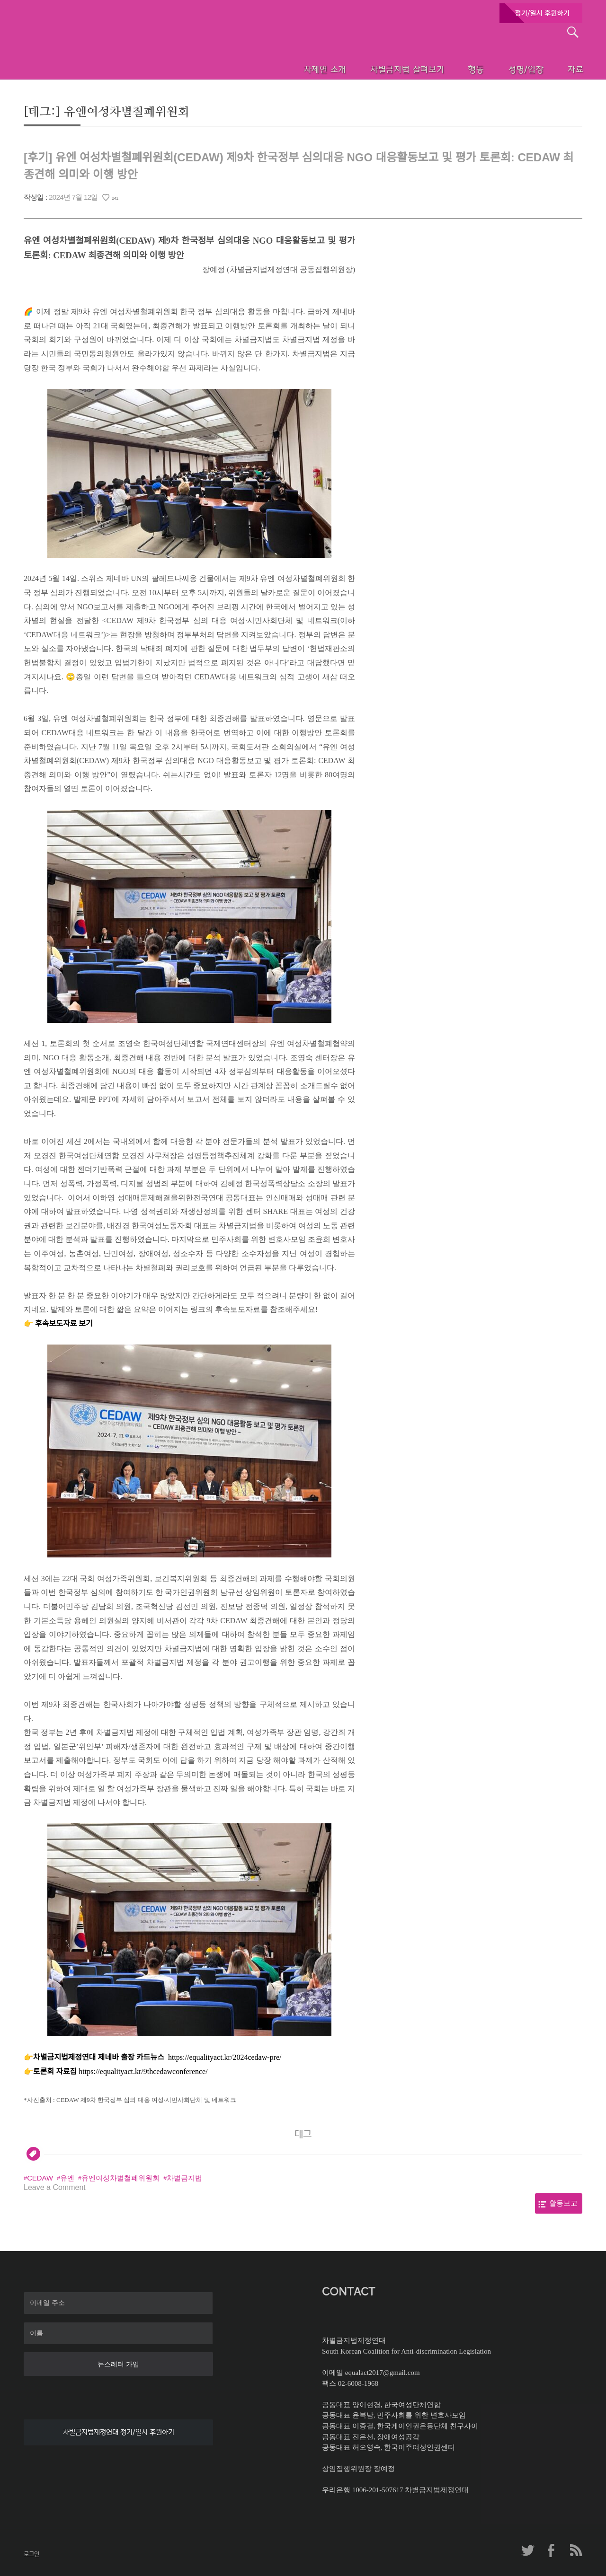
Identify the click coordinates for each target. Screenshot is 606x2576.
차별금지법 (184, 2178)
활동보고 (563, 2203)
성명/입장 (509, 68)
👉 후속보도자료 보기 (58, 1323)
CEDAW (40, 2178)
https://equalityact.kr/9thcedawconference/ (143, 2071)
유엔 (67, 2178)
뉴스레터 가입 (118, 2364)
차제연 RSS (575, 2550)
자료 (564, 68)
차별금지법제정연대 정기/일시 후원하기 (118, 2432)
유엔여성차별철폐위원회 (120, 2178)
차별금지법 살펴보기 (382, 68)
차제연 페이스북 (551, 2550)
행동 (455, 68)
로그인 (31, 2554)
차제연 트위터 (528, 2550)
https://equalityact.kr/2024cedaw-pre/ (224, 2057)
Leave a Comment (55, 2187)
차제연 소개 (296, 68)
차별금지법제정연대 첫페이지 (87, 56)
